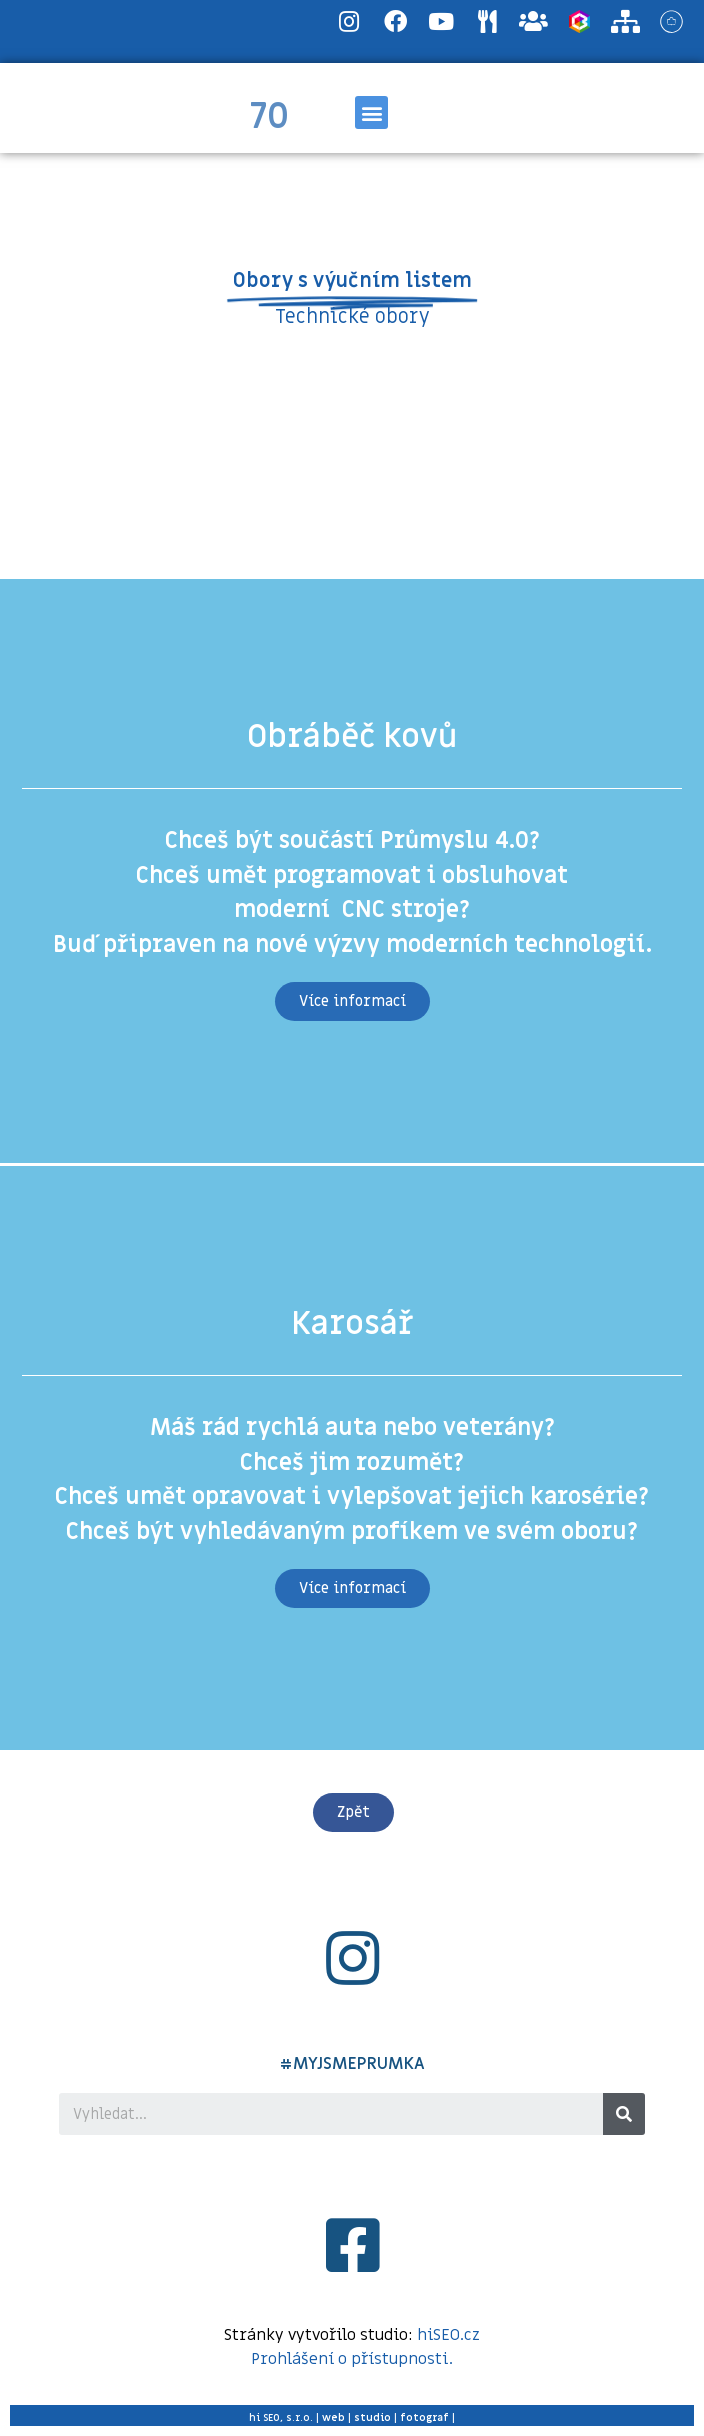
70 (269, 117)
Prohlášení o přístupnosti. (352, 2359)
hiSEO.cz (448, 2335)
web (333, 2417)
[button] (371, 112)
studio (372, 2417)
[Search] (624, 2114)
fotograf (424, 2417)
